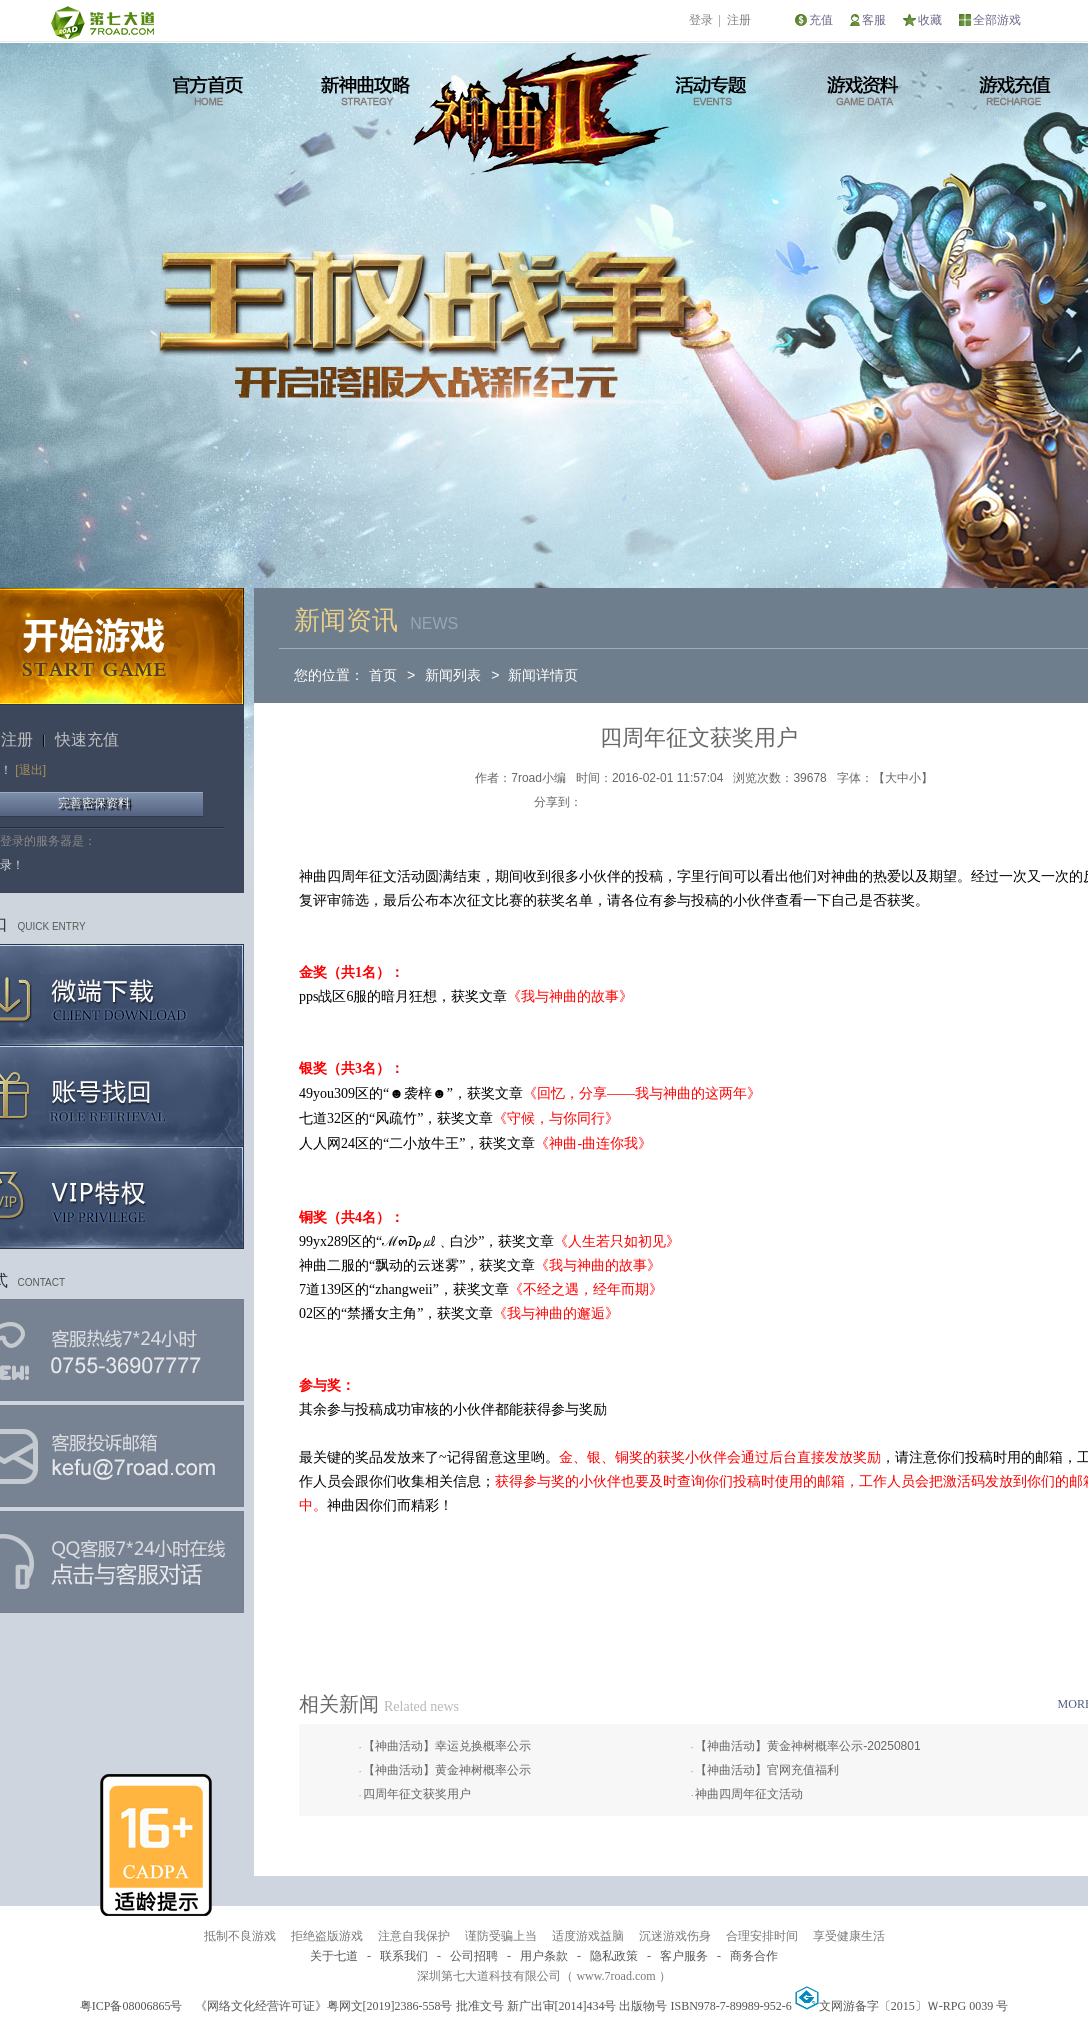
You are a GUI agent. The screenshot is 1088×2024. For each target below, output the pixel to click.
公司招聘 (474, 1956)
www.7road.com (615, 1976)
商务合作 (754, 1956)
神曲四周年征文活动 (749, 1794)
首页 (383, 675)
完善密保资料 (94, 803)
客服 (874, 20)
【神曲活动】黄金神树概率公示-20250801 (807, 1746)
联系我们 (404, 1956)
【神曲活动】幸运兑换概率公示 (447, 1746)
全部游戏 (997, 20)
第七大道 (102, 22)
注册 (739, 20)
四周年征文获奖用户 (417, 1794)
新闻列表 (453, 675)
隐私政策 (614, 1956)
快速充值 (87, 739)
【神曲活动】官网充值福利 (767, 1770)
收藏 (930, 20)
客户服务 (684, 1956)
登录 (701, 20)
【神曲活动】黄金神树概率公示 (447, 1770)
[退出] (30, 770)
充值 (821, 20)
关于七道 (334, 1956)
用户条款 (544, 1956)
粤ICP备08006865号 (131, 2006)
